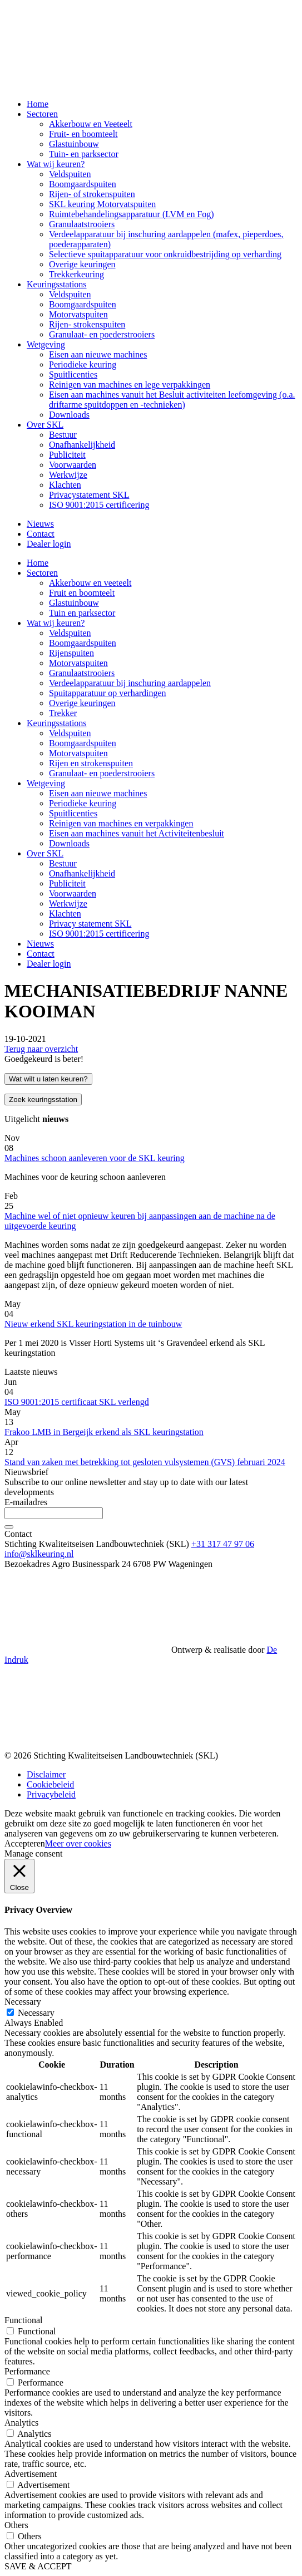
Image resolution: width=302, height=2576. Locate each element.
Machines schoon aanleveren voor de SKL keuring (94, 1158)
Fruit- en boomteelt (83, 134)
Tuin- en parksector (83, 154)
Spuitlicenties (73, 374)
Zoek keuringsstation (43, 1099)
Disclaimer (46, 1774)
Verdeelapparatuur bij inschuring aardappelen (130, 683)
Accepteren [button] (24, 1843)
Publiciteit (67, 454)
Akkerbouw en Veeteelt (90, 124)
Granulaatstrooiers (82, 224)
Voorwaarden (72, 464)
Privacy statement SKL (90, 923)
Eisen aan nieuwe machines (98, 354)
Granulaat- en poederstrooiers (102, 334)
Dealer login (49, 543)
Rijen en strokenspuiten (91, 763)
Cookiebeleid (50, 1784)
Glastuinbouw (74, 144)
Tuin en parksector (82, 613)
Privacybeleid (51, 1794)
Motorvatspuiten (78, 314)
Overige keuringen (82, 264)
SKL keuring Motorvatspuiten (102, 204)
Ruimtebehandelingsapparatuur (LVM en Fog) (131, 214)
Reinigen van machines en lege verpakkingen (129, 384)
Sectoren (42, 114)
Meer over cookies (78, 1843)
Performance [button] (27, 2371)
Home (37, 104)
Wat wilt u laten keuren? (48, 1079)
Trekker (63, 713)
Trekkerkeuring (76, 274)
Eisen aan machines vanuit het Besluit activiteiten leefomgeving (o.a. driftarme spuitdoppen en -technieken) (172, 399)
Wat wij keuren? (56, 164)
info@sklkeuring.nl (39, 1554)
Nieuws (40, 523)
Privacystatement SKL (89, 494)
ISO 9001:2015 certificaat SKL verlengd (76, 1402)
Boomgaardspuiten (82, 184)
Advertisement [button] (30, 2474)
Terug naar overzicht (41, 1049)
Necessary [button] (22, 2001)
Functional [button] (23, 2320)
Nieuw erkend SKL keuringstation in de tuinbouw (93, 1324)
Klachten (65, 484)
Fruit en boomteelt (82, 593)
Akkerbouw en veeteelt (90, 582)
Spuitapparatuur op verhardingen (107, 693)
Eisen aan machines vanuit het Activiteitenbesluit (136, 833)
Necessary (36, 2012)
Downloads (69, 414)
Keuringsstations (57, 284)
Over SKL (45, 424)
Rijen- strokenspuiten (87, 324)
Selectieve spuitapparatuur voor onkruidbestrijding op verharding (165, 254)
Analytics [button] (21, 2422)
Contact (41, 533)
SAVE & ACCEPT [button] (38, 2566)
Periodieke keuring (82, 364)
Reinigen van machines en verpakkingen (121, 823)
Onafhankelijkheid (82, 444)
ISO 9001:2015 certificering (99, 505)
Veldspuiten (70, 174)
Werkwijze (68, 474)
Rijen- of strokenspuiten (92, 194)
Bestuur (63, 434)
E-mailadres (25, 1502)
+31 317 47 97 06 (222, 1544)
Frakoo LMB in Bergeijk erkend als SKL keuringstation (104, 1432)
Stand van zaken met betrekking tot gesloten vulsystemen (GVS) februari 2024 (144, 1462)
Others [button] (16, 2525)
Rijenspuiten (71, 653)
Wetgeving (46, 344)
